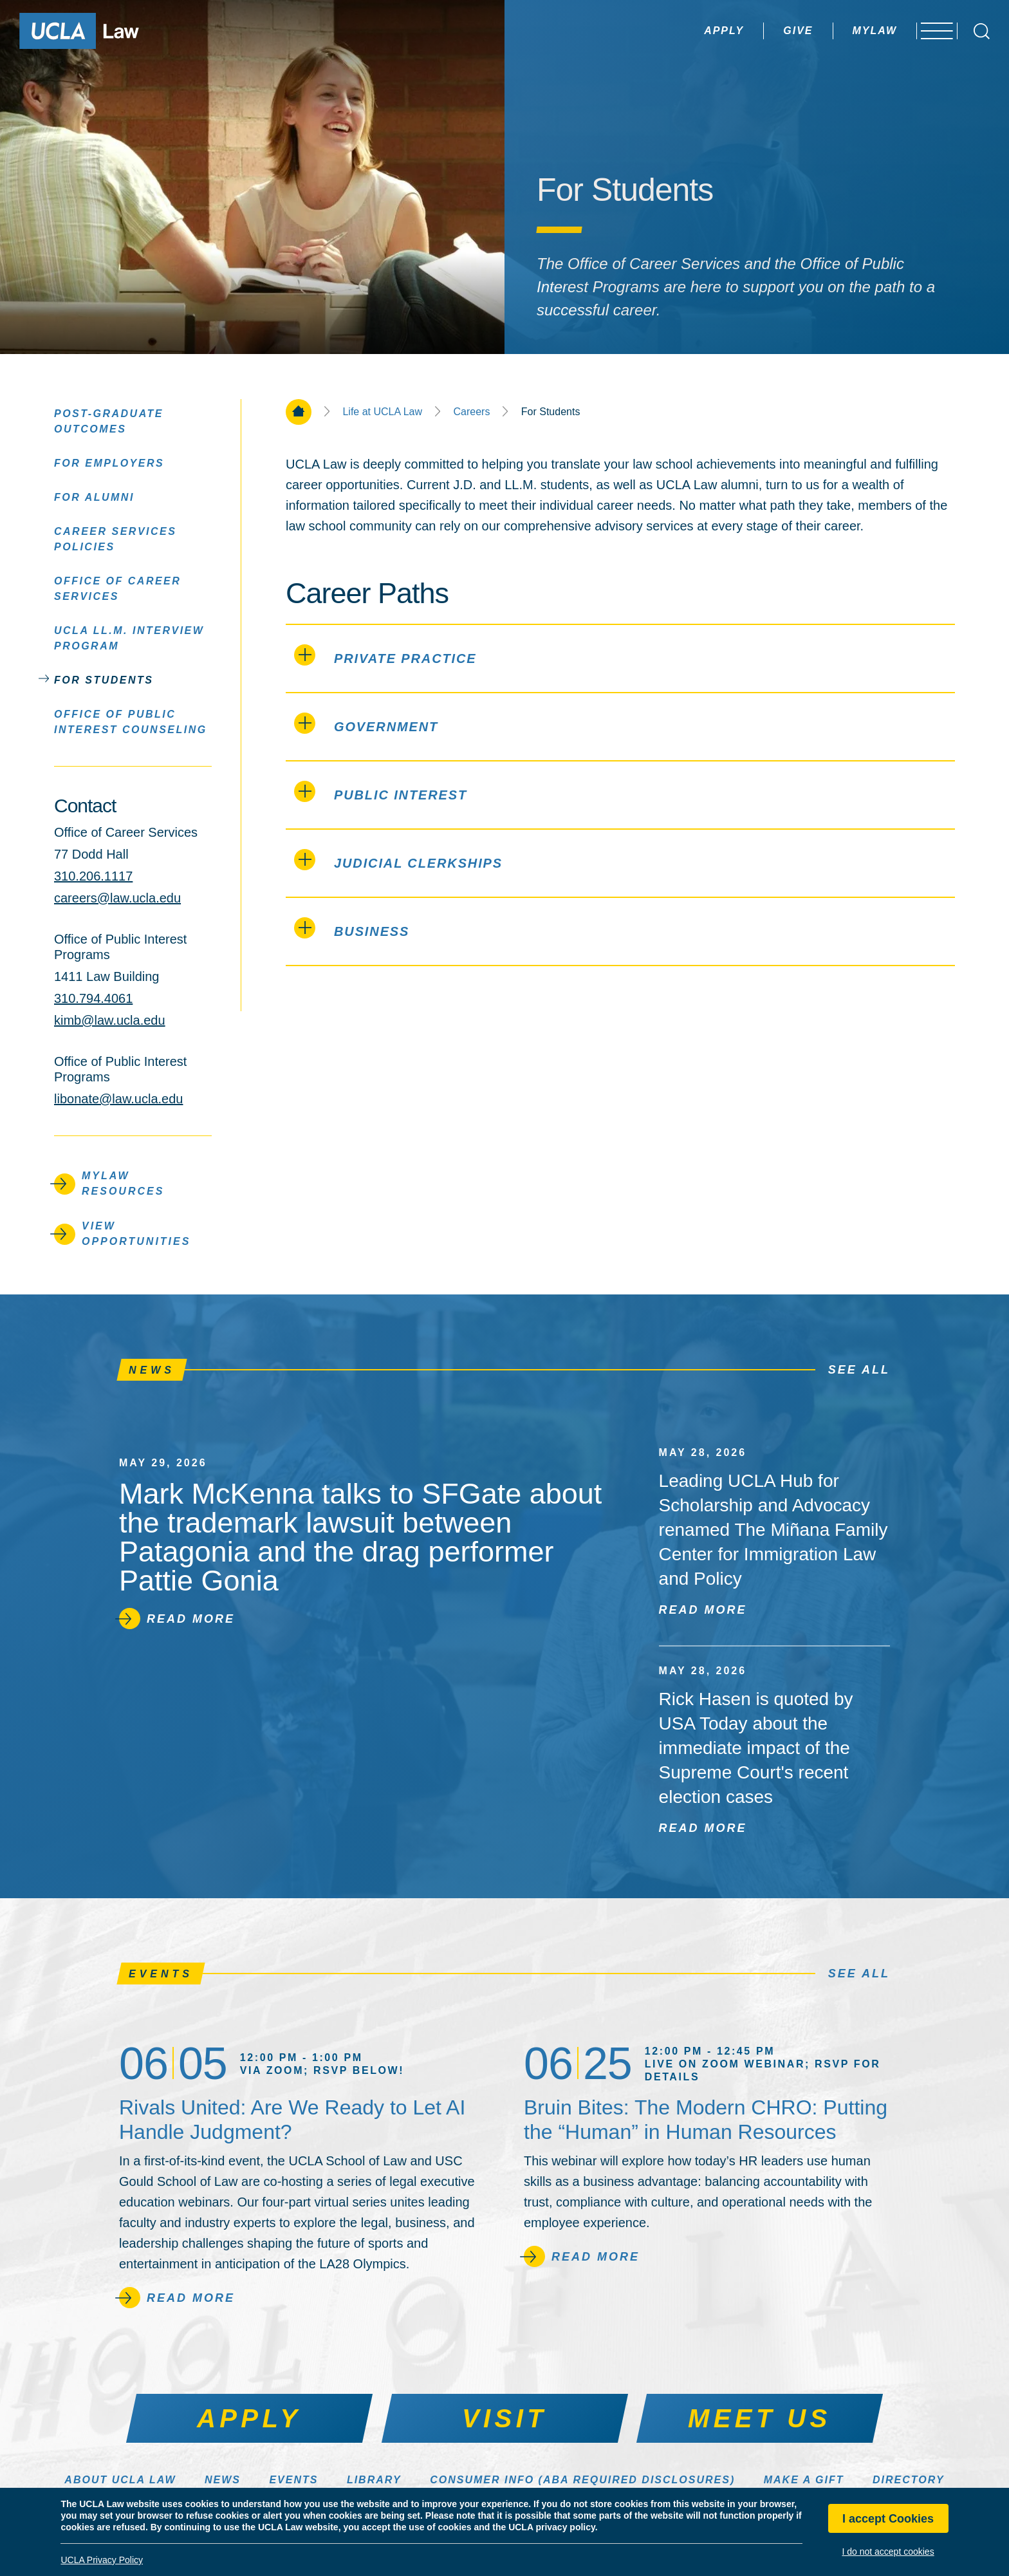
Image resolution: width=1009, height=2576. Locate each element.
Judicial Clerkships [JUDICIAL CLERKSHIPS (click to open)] (398, 859)
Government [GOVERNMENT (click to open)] (366, 723)
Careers (471, 412)
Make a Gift (804, 2479)
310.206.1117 (93, 876)
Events (293, 2479)
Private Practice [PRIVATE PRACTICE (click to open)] (385, 655)
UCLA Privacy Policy (101, 2560)
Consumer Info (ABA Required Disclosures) (582, 2479)
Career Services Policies (115, 538)
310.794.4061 (93, 998)
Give (767, 30)
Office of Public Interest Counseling (130, 721)
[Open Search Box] (982, 31)
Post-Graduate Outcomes (108, 420)
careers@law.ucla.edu (117, 898)
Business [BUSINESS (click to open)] (351, 927)
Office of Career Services (117, 588)
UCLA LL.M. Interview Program (129, 637)
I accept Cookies (888, 2518)
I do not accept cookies (888, 2551)
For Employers (109, 462)
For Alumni (94, 496)
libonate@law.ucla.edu (118, 1099)
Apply (693, 30)
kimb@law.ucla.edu (109, 1020)
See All (859, 1370)
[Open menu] (931, 31)
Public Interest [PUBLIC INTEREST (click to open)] (380, 791)
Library (374, 2479)
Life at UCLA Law (382, 412)
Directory (909, 2479)
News (223, 2479)
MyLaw (843, 30)
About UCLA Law (120, 2479)
